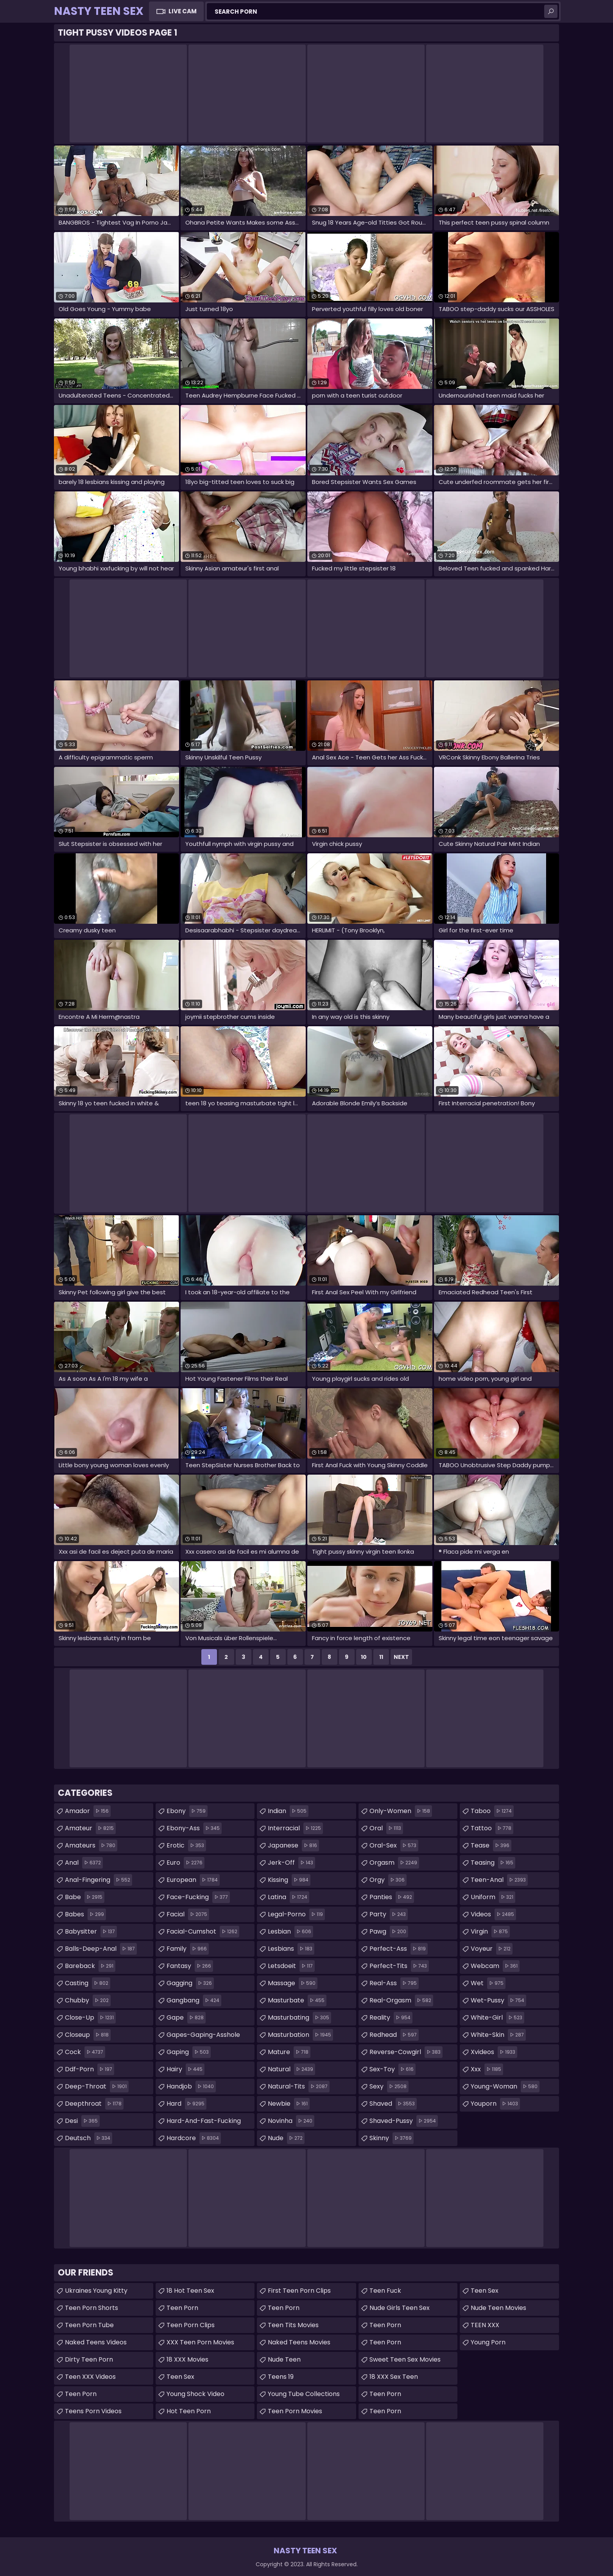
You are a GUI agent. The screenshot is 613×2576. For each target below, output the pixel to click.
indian (288, 1811)
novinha (291, 2121)
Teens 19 (281, 2376)
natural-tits (299, 2086)
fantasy (190, 1966)
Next (401, 1657)
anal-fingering (98, 1880)
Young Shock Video (195, 2393)
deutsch (88, 2138)
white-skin (498, 2035)
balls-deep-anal (101, 1949)
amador (88, 1811)
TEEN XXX (485, 2325)
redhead (394, 2035)
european (193, 1880)
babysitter (91, 1931)
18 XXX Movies (187, 2359)
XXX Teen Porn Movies (200, 2342)
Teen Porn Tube (89, 2325)
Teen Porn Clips (191, 2325)
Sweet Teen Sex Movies (405, 2359)
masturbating (299, 2018)
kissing (289, 1880)
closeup (88, 2035)
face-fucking (198, 1897)
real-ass (394, 1983)
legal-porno (296, 1914)
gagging (190, 1983)
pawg (388, 1931)
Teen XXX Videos (90, 2376)
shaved (393, 2104)
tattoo (492, 1828)
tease (491, 1845)
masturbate (297, 2000)
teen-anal (499, 1880)
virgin (490, 1931)
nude (286, 2138)
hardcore (194, 2138)
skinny (391, 2138)
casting (87, 1983)
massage (292, 1983)
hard (186, 2104)
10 (364, 1657)
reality (390, 2018)
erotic (186, 1845)
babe (84, 1897)
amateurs (91, 1845)
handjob (191, 2086)
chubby (88, 2000)
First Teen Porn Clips (299, 2290)
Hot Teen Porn (189, 2411)
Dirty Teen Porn (89, 2359)
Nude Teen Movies (498, 2307)
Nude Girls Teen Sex (399, 2307)
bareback (90, 1966)
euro (185, 1863)
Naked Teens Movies (299, 2342)
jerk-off (291, 1863)
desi (82, 2121)
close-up (90, 2018)
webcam (495, 1966)
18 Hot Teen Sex (190, 2290)
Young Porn (488, 2342)
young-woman (505, 2086)
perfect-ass (398, 1949)
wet (488, 1983)
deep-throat (97, 2086)
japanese (293, 1845)
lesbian (290, 1931)
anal (84, 1863)
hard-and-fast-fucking (204, 2122)
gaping (189, 2052)
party (388, 1914)
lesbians (291, 1949)
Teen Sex (484, 2290)
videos (493, 1914)
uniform (493, 1897)
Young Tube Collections (304, 2393)
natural (291, 2069)
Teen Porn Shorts (91, 2307)
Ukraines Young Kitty (96, 2290)
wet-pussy (498, 2000)
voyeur (492, 1949)
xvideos (494, 2052)
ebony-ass (194, 1828)
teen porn (385, 2411)
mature (289, 2052)
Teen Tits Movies (293, 2325)
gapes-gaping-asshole (203, 2036)
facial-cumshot (203, 1931)
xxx (487, 2069)
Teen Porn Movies (295, 2411)
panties (391, 1897)
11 (381, 1657)
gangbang (194, 2000)
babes (85, 1914)
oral (386, 1828)
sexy (389, 2086)
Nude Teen (284, 2359)
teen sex (180, 2376)
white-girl (497, 2018)
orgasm (394, 1863)
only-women (400, 1811)
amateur (90, 1828)
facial (188, 1914)
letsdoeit (291, 1966)
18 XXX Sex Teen (393, 2376)
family (188, 1949)
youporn (495, 2104)
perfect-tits (399, 1966)
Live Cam (182, 11)
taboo (492, 1811)
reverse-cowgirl (406, 2052)
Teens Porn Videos (93, 2411)
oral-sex (393, 1845)
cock (85, 2052)
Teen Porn (81, 2393)
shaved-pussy (403, 2121)
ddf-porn (89, 2069)
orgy (388, 1880)
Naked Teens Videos (96, 2342)
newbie (289, 2104)
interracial (295, 1828)
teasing (493, 1863)
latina (288, 1897)
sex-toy (392, 2069)
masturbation (300, 2035)
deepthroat (94, 2104)
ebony (187, 1811)
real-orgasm (401, 2000)
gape (186, 2018)
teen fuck (385, 2290)
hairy (185, 2069)
